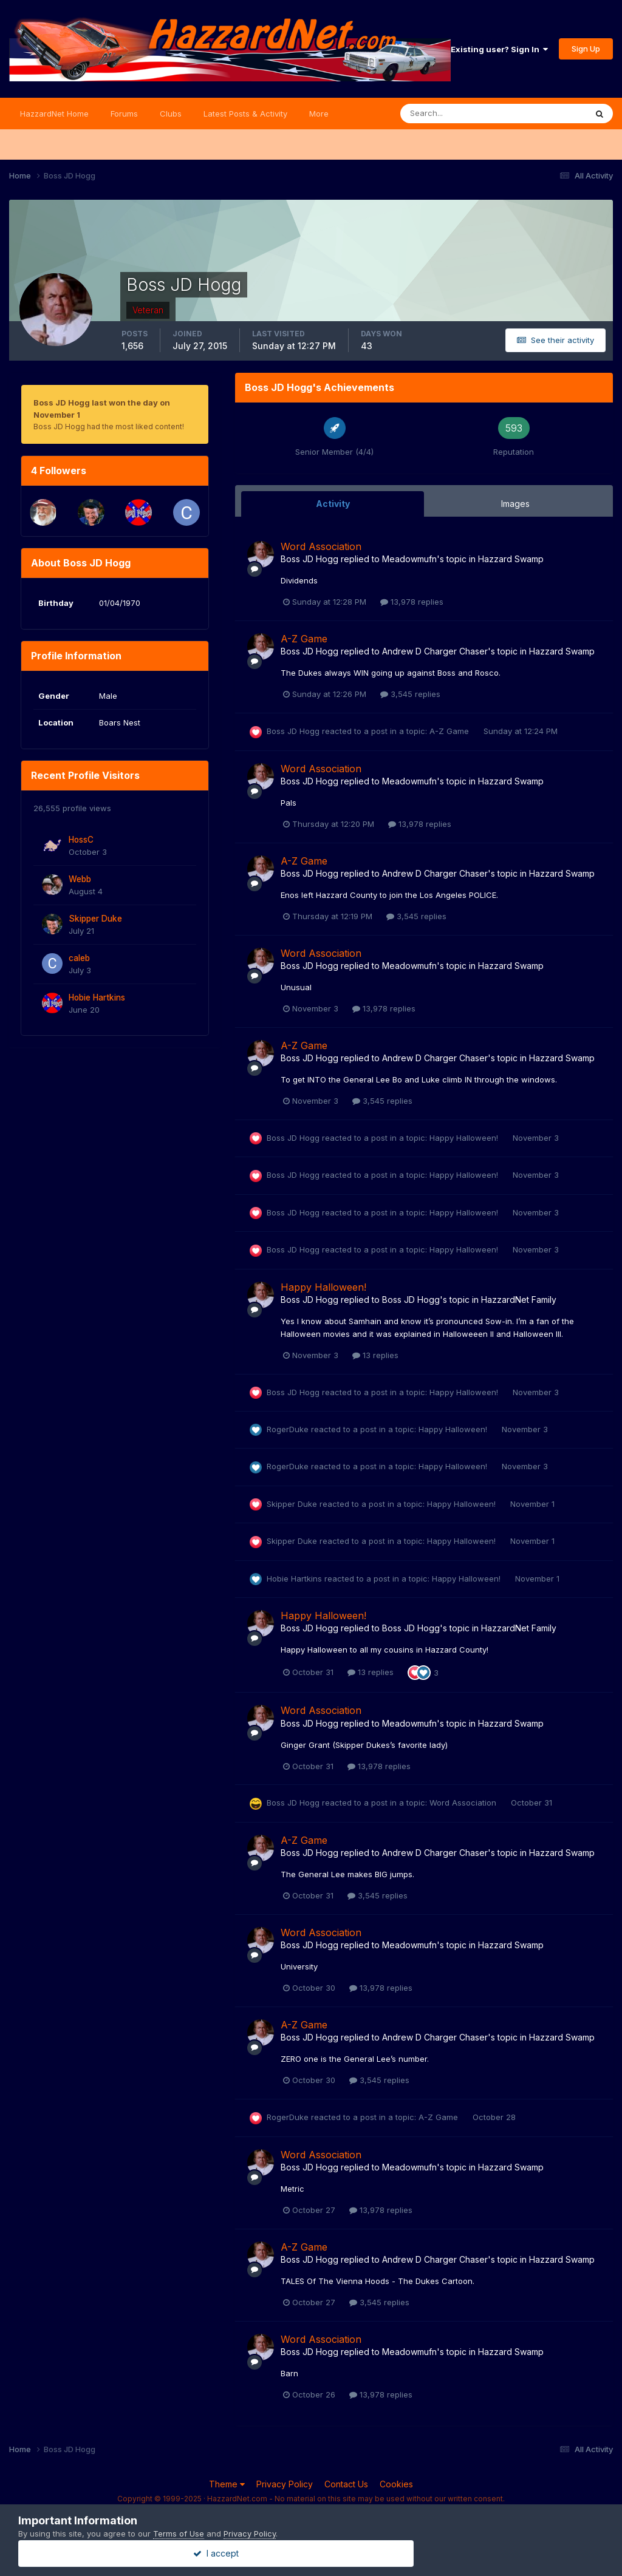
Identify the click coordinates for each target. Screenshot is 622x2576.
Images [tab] (515, 503)
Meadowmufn (409, 559)
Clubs (171, 113)
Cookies (396, 2484)
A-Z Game (304, 639)
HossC (81, 840)
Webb (80, 879)
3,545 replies (410, 694)
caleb (79, 958)
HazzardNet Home (54, 113)
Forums (124, 113)
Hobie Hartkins (97, 997)
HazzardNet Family (518, 1299)
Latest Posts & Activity (245, 113)
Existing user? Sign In (499, 49)
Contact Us (346, 2484)
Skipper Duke (95, 918)
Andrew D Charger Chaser (435, 651)
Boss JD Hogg (309, 559)
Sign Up (586, 48)
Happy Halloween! (465, 1138)
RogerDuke (288, 1429)
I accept (311, 2553)
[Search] (453, 113)
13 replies (375, 1355)
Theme (227, 2484)
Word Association (321, 546)
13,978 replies (411, 602)
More (319, 113)
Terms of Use (178, 2533)
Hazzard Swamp (511, 559)
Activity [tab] (333, 503)
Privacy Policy (284, 2484)
